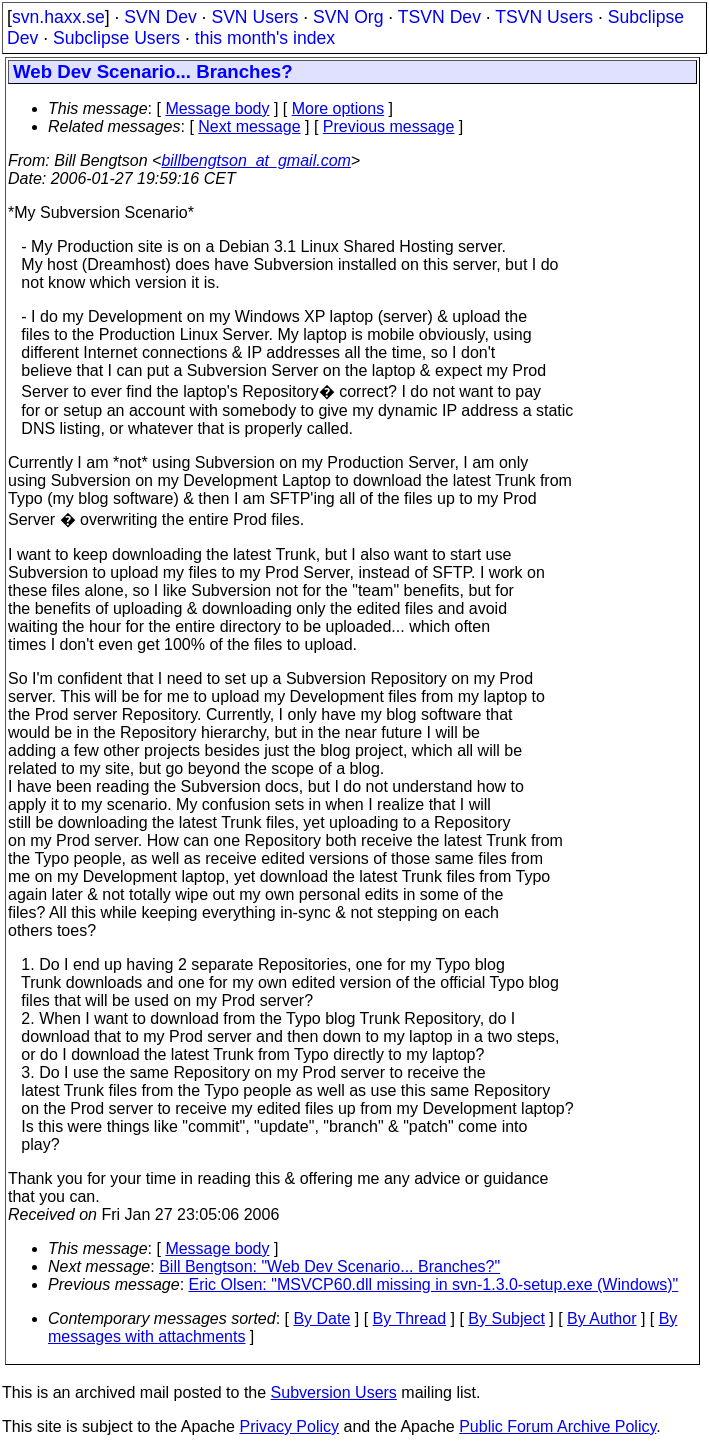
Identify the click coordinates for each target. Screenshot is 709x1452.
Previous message (389, 126)
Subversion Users (334, 1392)
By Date (321, 1318)
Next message (249, 126)
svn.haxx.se (58, 17)
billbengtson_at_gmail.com (255, 160)
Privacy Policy (289, 1426)
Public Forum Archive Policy (557, 1426)
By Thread (410, 1318)
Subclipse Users (116, 38)
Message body (217, 108)
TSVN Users (544, 17)
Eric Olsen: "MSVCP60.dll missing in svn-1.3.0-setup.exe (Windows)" (434, 1284)
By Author (601, 1318)
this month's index (265, 38)
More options (338, 108)
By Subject (506, 1318)
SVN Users (254, 17)
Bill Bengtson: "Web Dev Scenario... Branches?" (329, 1266)
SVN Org (348, 17)
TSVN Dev (439, 17)
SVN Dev (160, 17)
